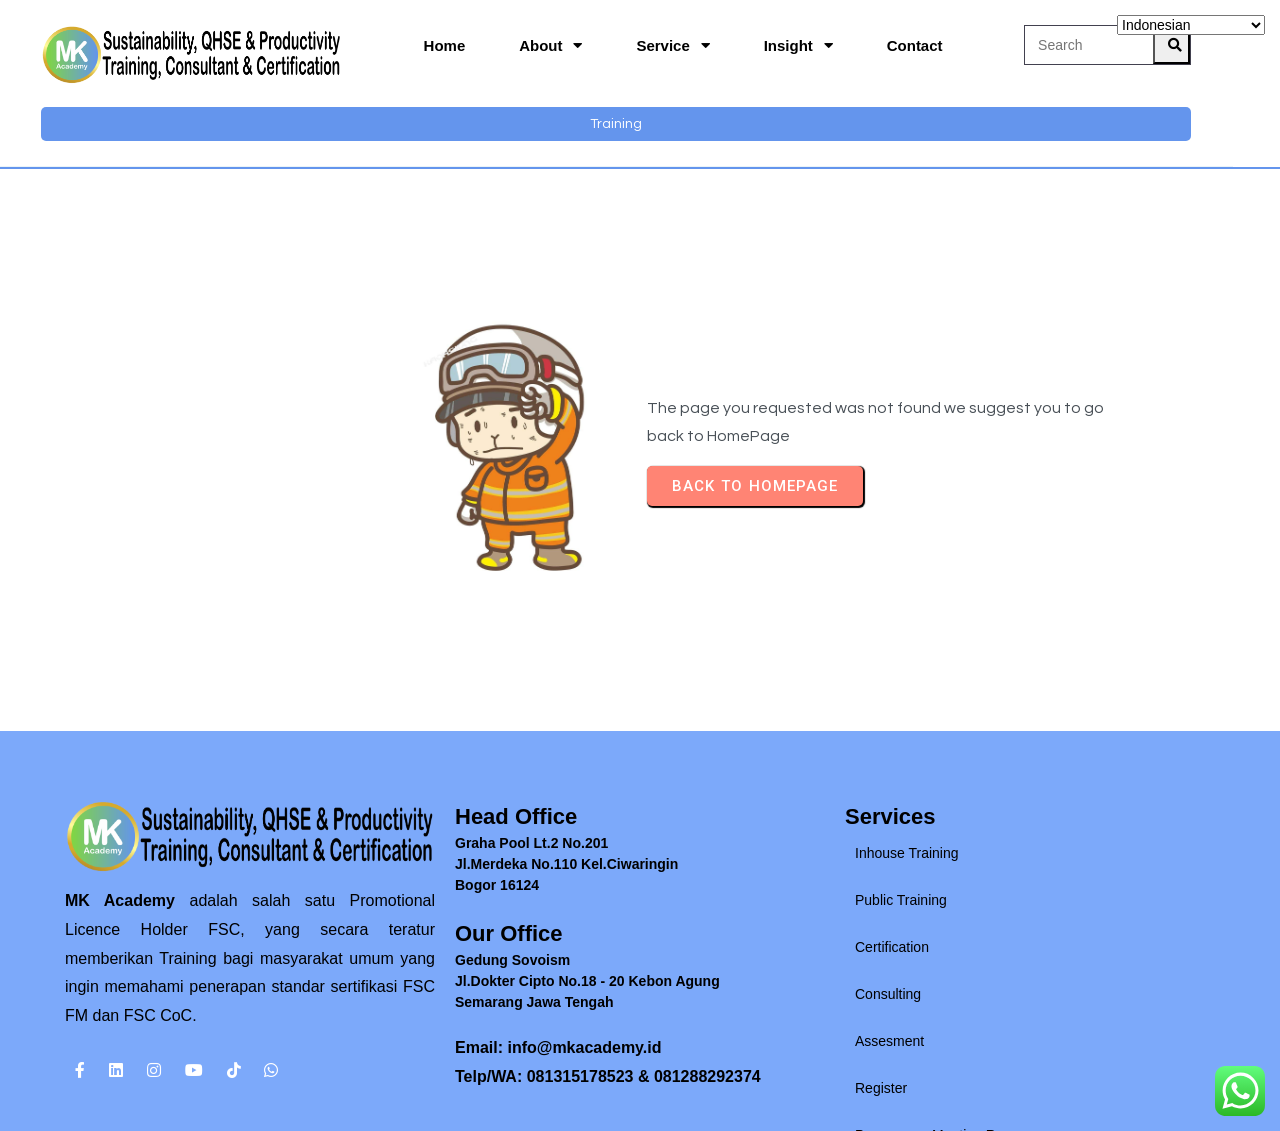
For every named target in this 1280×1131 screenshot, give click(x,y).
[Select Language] (1191, 25)
